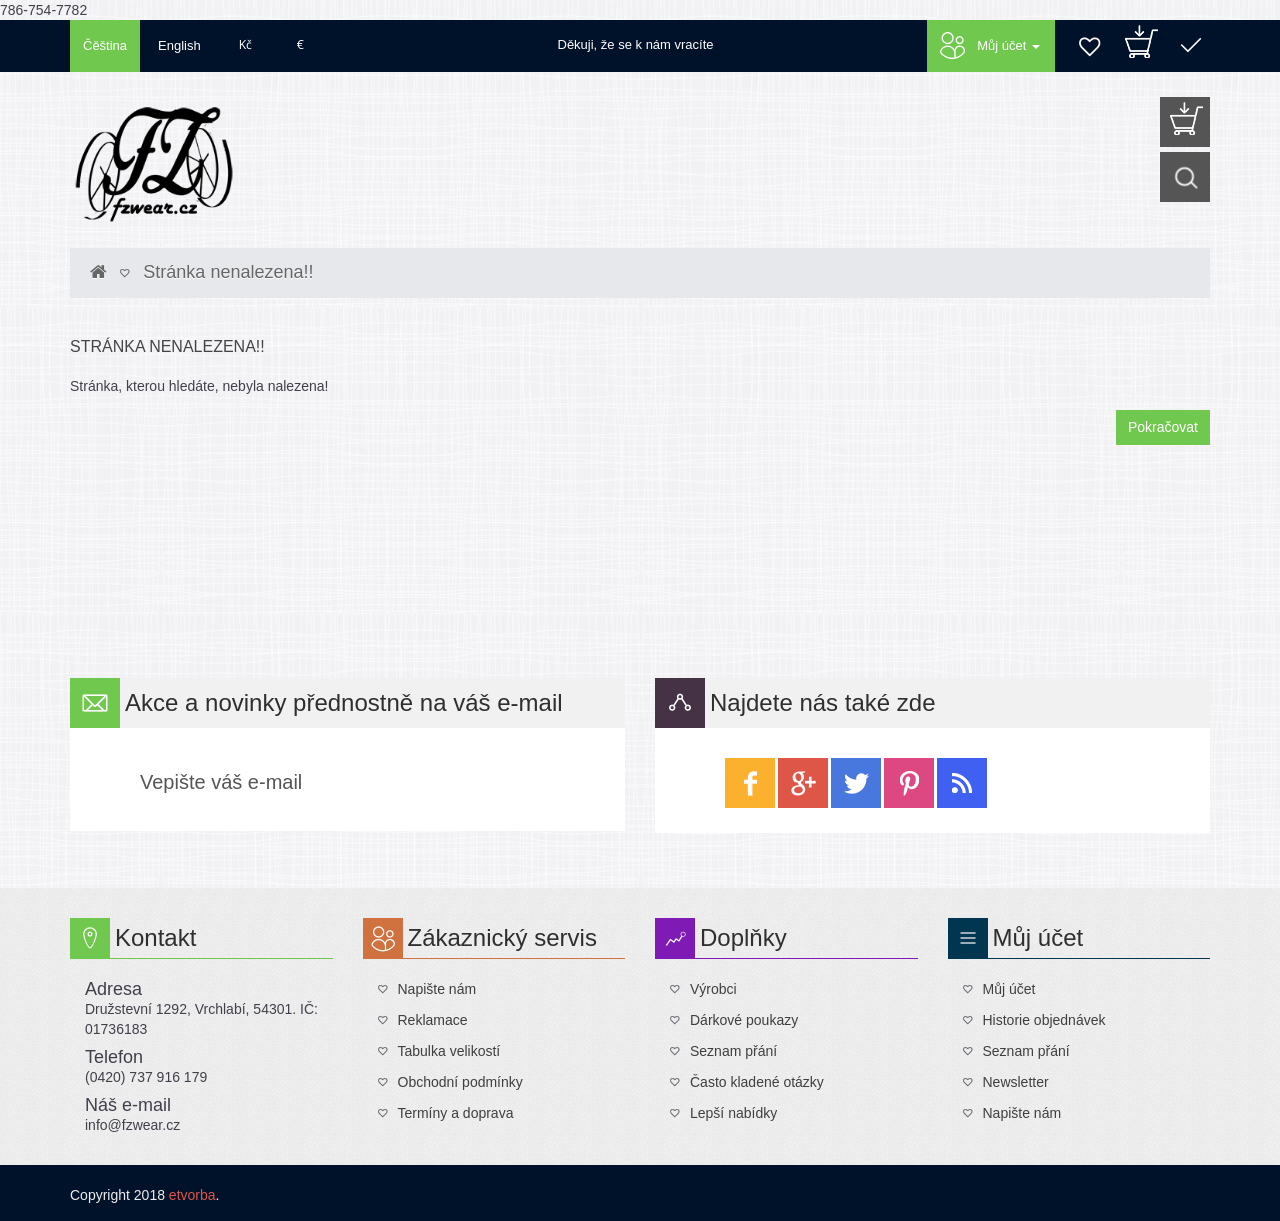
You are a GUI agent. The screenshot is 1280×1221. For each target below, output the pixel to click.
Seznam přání (733, 1051)
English (179, 45)
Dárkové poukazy (744, 1020)
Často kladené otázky (757, 1082)
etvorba (192, 1195)
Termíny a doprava (456, 1113)
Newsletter (1016, 1082)
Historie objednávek (1044, 1020)
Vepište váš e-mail (221, 782)
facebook (750, 783)
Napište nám (437, 989)
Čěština (105, 45)
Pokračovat (1163, 427)
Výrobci (713, 989)
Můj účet (1009, 989)
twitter (856, 783)
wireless (962, 783)
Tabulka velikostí (449, 1051)
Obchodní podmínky (460, 1082)
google (803, 783)
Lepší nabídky (733, 1113)
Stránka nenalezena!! (228, 272)
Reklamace (433, 1020)
